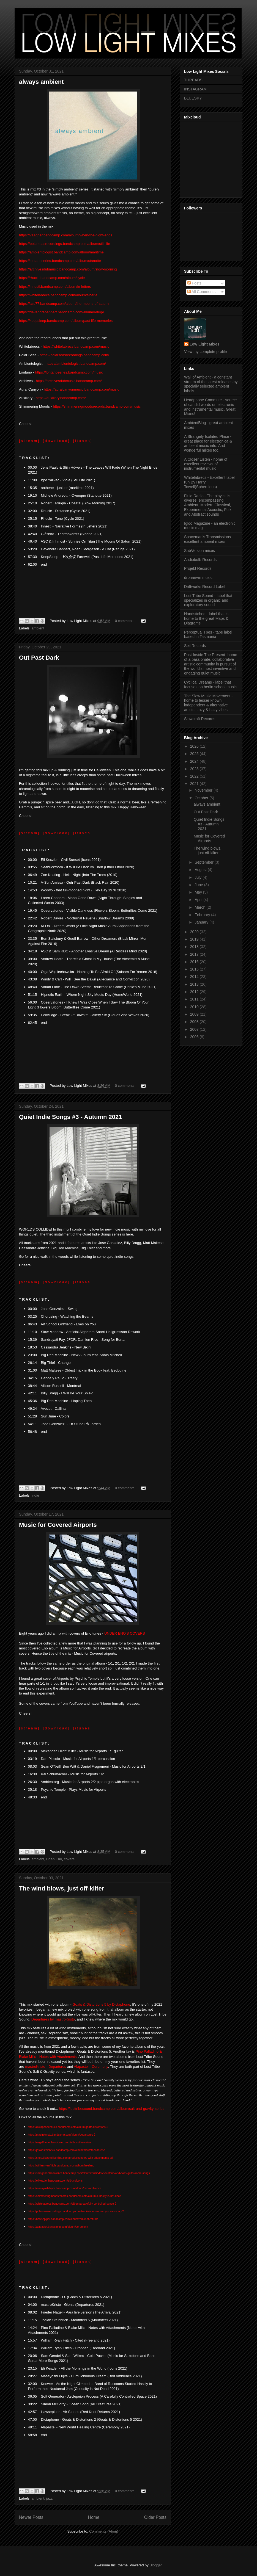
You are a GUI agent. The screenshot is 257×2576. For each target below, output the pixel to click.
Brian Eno (54, 1859)
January (202, 922)
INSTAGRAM (195, 89)
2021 (195, 783)
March (200, 907)
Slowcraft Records (199, 719)
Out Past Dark (39, 657)
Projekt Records (198, 568)
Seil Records (195, 645)
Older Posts (155, 2517)
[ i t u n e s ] (82, 441)
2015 (195, 969)
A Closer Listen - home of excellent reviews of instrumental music (205, 464)
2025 (195, 753)
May (199, 892)
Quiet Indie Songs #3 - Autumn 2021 (70, 1116)
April (199, 899)
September (204, 862)
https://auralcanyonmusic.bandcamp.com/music (81, 389)
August (201, 869)
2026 (195, 746)
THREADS (193, 80)
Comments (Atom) (103, 2531)
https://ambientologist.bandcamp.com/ (76, 363)
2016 (195, 962)
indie (35, 1495)
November (204, 790)
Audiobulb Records (200, 559)
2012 (195, 992)
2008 (195, 1021)
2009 (195, 1014)
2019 (195, 939)
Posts (194, 283)
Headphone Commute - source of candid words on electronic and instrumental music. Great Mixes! (210, 407)
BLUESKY (193, 98)
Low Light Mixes (205, 344)
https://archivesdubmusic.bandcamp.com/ (69, 381)
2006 (195, 1037)
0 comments (125, 621)
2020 (195, 932)
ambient (38, 628)
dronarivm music (198, 577)
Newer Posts (31, 2517)
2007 (195, 1029)
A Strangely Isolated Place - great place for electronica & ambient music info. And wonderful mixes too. (208, 443)
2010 (195, 1007)
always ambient (41, 81)
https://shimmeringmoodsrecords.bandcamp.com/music (97, 406)
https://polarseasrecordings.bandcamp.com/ (74, 355)
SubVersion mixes (199, 550)
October (202, 798)
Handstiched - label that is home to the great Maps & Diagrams (206, 618)
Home (94, 2517)
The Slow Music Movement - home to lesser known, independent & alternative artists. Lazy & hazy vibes (208, 703)
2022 (195, 776)
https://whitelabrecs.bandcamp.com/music (76, 346)
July (199, 877)
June (199, 885)
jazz (49, 2498)
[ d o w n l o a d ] (56, 441)
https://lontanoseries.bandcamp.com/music (69, 372)
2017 (195, 954)
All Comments (201, 291)
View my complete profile (205, 351)
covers (69, 1859)
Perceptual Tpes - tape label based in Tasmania (208, 634)
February (203, 915)
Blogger (155, 2565)
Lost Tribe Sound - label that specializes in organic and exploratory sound (208, 600)
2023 (195, 769)
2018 (195, 946)
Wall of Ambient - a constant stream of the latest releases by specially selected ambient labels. (211, 384)
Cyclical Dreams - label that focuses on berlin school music (210, 684)
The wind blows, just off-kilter (61, 1888)
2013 (195, 984)
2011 (195, 999)
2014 (195, 976)
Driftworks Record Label (204, 586)
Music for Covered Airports (58, 1524)
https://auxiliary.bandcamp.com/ (61, 398)
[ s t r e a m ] (29, 441)
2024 (195, 761)
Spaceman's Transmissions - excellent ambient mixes (208, 539)
